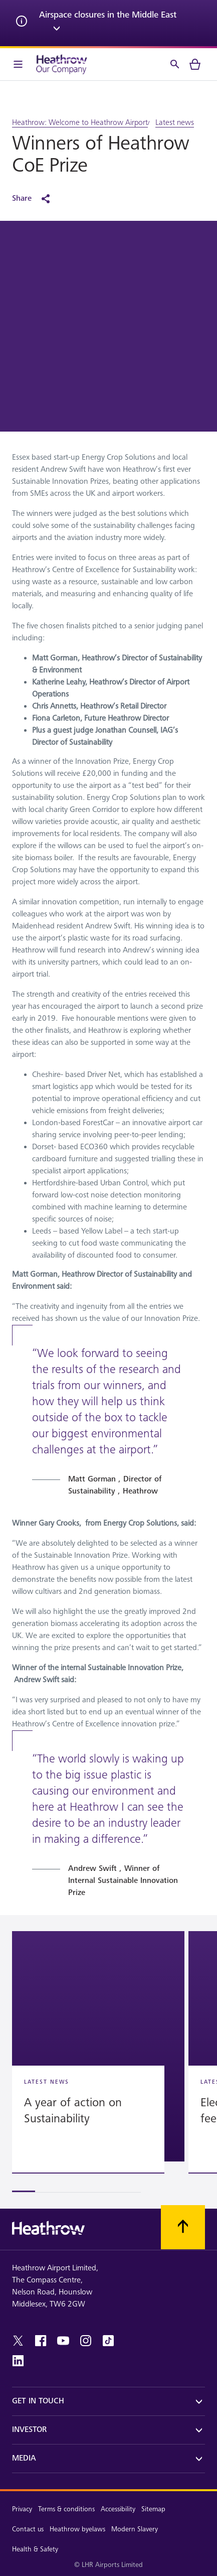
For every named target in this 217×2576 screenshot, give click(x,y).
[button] (98, 2046)
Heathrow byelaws (77, 2529)
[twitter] (18, 2341)
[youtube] (63, 2341)
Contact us (28, 2529)
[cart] (195, 64)
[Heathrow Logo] (61, 64)
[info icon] (21, 23)
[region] (108, 2062)
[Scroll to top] (183, 2227)
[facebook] (41, 2341)
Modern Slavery (134, 2529)
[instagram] (86, 2341)
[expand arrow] (56, 30)
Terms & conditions (66, 2509)
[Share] (36, 199)
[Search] (175, 64)
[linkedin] (18, 2361)
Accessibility (118, 2509)
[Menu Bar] (18, 64)
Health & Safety (35, 2549)
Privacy (22, 2509)
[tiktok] (108, 2341)
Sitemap (153, 2509)
